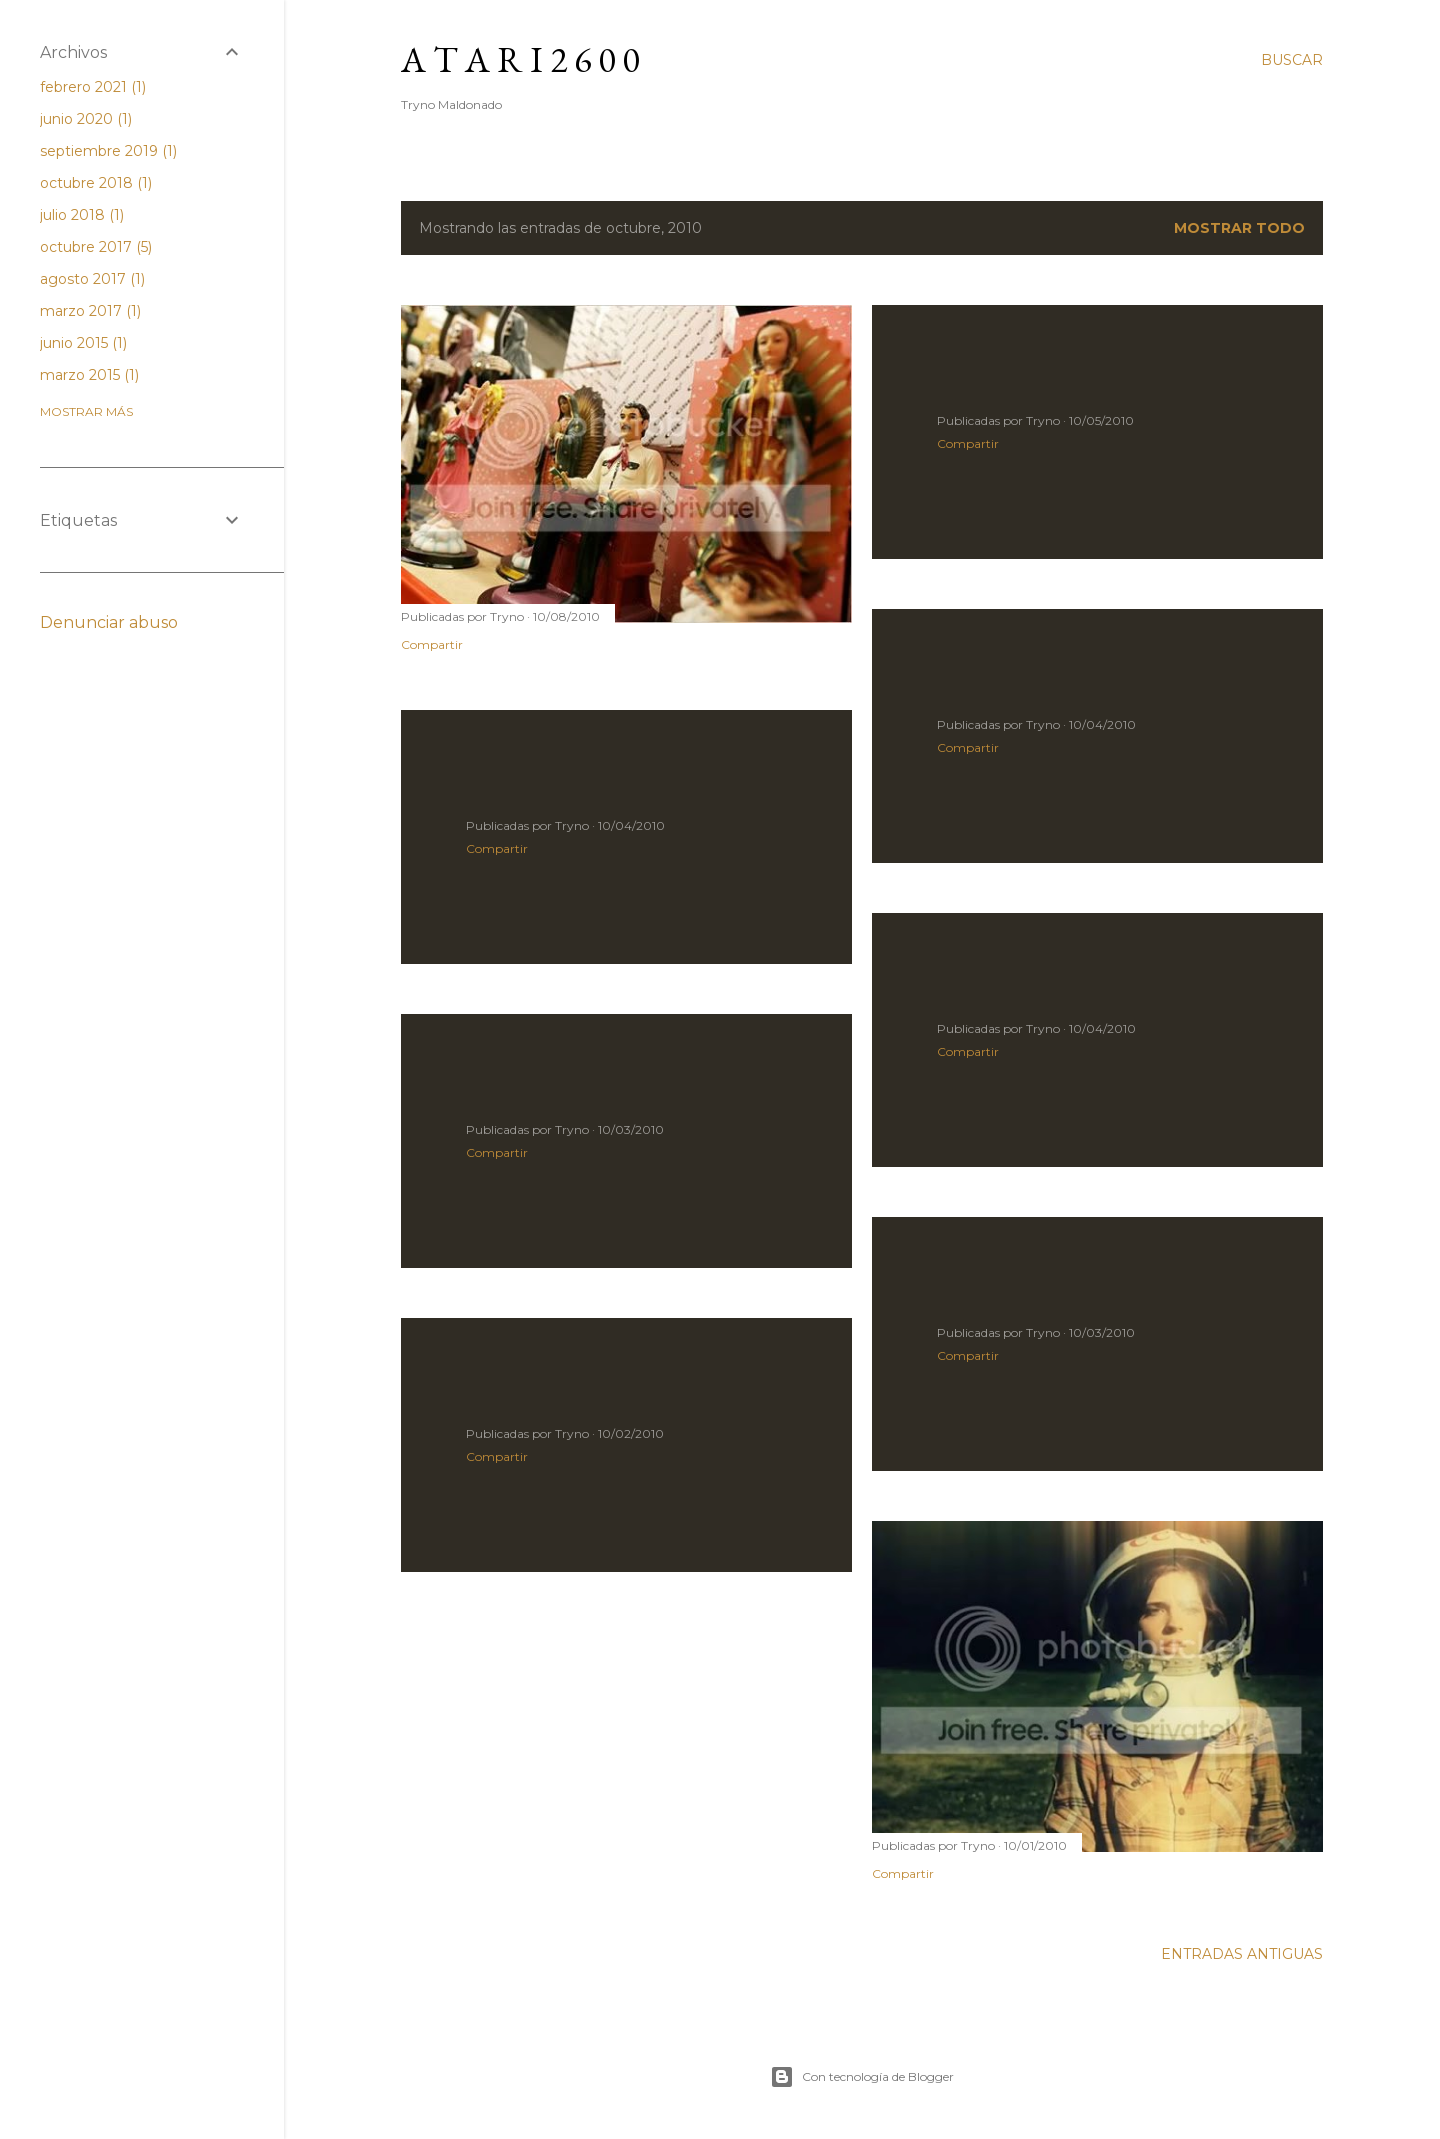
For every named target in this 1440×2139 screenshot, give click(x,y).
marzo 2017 (90, 311)
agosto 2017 (92, 279)
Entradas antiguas (1242, 1954)
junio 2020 (86, 119)
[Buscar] (1292, 60)
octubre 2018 (96, 183)
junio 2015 (83, 343)
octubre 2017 (96, 247)
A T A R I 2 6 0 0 (520, 59)
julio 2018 (82, 215)
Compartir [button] (432, 644)
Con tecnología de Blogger (862, 2077)
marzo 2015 (89, 375)
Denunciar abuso (109, 622)
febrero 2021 (93, 87)
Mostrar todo (1239, 228)
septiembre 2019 (108, 151)
